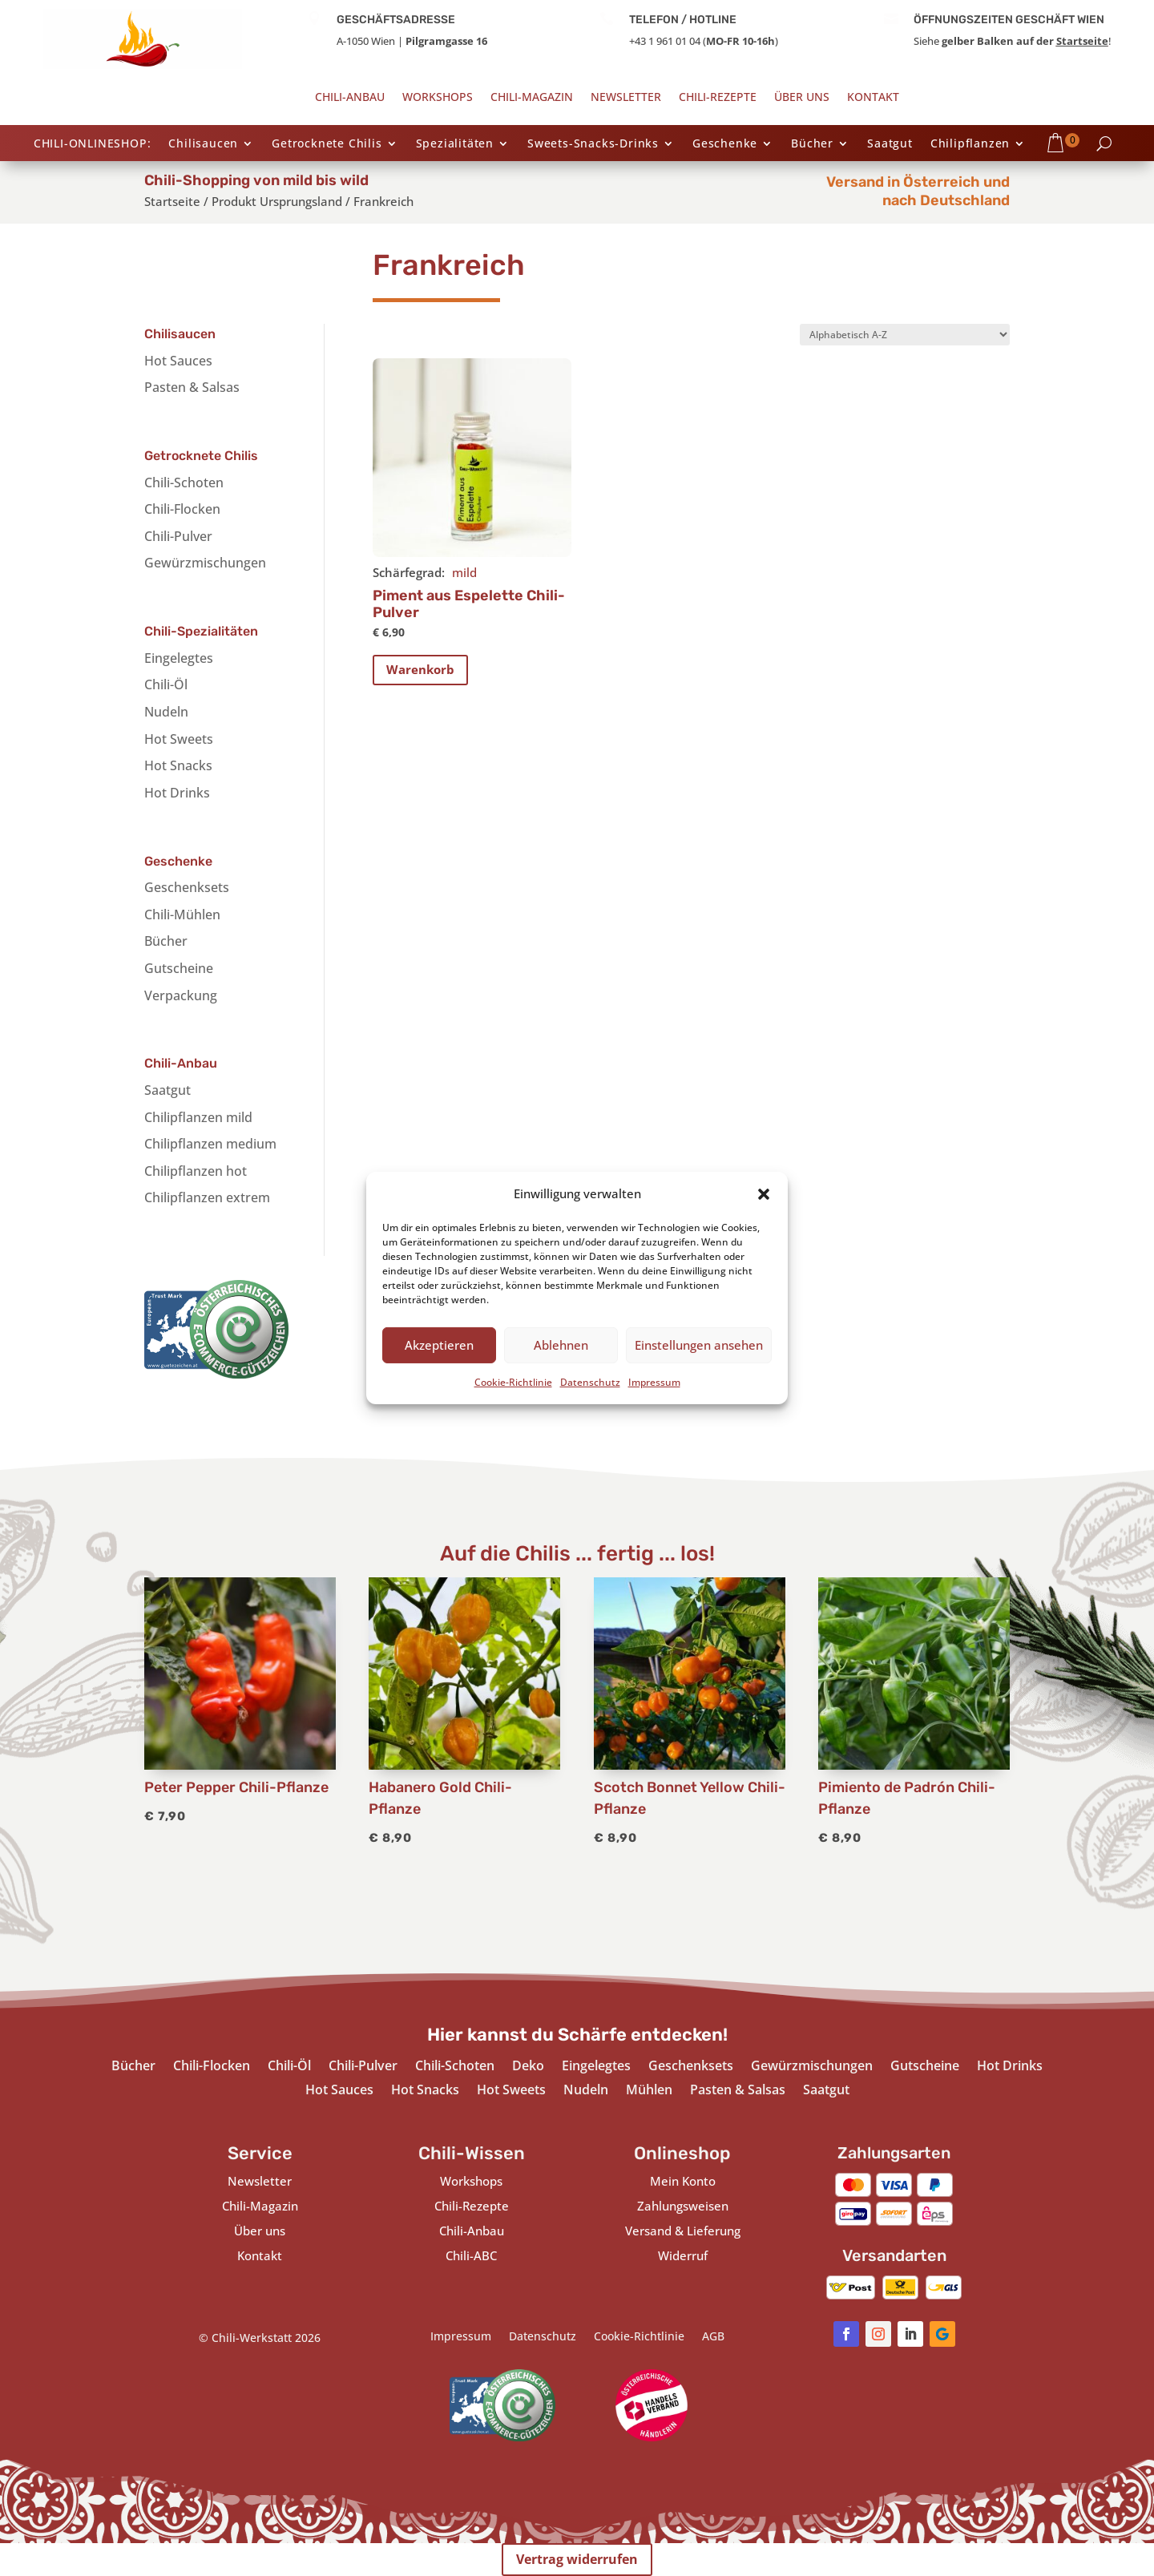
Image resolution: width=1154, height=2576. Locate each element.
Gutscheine (178, 968)
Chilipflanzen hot (195, 1171)
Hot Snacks (178, 765)
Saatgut (890, 144)
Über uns (801, 97)
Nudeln (166, 712)
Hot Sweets (178, 739)
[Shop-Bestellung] (905, 334)
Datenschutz (590, 1382)
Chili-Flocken (182, 509)
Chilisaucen (203, 144)
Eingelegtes (178, 658)
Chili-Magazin (531, 97)
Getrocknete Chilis (326, 144)
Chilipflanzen (970, 144)
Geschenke (724, 144)
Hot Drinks (177, 792)
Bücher (812, 144)
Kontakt (873, 97)
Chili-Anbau (350, 97)
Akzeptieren (439, 1345)
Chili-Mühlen (182, 914)
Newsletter (626, 97)
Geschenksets (186, 887)
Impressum (654, 1382)
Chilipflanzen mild (198, 1117)
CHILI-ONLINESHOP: (92, 144)
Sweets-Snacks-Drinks (593, 144)
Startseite (1082, 41)
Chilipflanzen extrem (207, 1197)
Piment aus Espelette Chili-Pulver (469, 604)
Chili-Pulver (178, 536)
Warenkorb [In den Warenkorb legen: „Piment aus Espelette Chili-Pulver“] (420, 669)
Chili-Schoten (184, 482)
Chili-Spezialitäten (201, 631)
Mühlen (649, 2091)
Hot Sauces (178, 360)
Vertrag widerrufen (577, 2559)
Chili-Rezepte (718, 97)
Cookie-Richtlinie (513, 1382)
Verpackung (180, 995)
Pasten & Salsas (192, 387)
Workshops (437, 97)
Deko (528, 2067)
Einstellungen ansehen (699, 1345)
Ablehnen (561, 1345)
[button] (764, 1194)
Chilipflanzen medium (210, 1144)
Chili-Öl (166, 684)
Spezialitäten (455, 144)
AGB (713, 2337)
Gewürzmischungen (205, 562)
